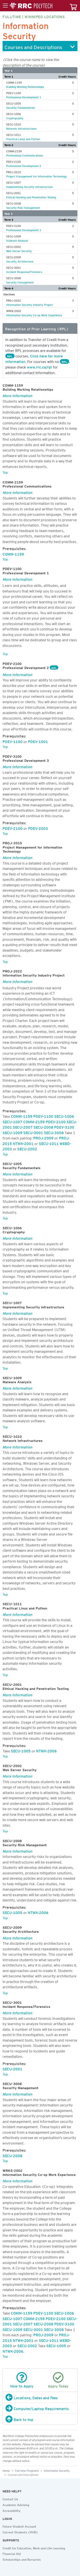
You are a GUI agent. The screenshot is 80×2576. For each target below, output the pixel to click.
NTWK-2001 (23, 1143)
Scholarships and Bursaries (22, 2559)
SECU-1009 (12, 1132)
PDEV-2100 (13, 827)
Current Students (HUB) (20, 2532)
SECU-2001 (12, 2068)
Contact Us (10, 2499)
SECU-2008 (43, 1126)
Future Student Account (19, 2526)
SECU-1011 (49, 1143)
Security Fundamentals (20, 107)
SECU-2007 (23, 1126)
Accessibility (11, 2510)
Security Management (20, 282)
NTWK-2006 (46, 1750)
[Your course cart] (73, 5)
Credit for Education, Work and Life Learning (34, 2548)
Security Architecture (19, 261)
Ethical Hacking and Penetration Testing (31, 197)
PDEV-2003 (38, 827)
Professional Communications (24, 155)
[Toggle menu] (27, 5)
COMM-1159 (13, 553)
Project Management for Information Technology (36, 176)
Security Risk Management (23, 207)
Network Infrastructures (21, 128)
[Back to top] (40, 2419)
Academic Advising (16, 2504)
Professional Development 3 (23, 229)
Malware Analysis (17, 240)
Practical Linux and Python (23, 138)
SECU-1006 (64, 1115)
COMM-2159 (34, 1121)
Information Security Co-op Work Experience (34, 314)
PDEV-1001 (38, 741)
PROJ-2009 (43, 1137)
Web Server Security (19, 250)
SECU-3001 (33, 1132)
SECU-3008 (54, 1132)
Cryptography (14, 117)
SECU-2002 (27, 1148)
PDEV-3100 (64, 1126)
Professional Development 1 (23, 97)
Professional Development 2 (23, 165)
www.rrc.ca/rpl (39, 366)
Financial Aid (12, 2553)
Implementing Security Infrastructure (29, 186)
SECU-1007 (12, 1121)
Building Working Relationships (25, 86)
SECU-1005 (21, 1750)
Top (5, 472)
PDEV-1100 (13, 741)
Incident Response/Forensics (24, 271)
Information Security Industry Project (29, 304)
